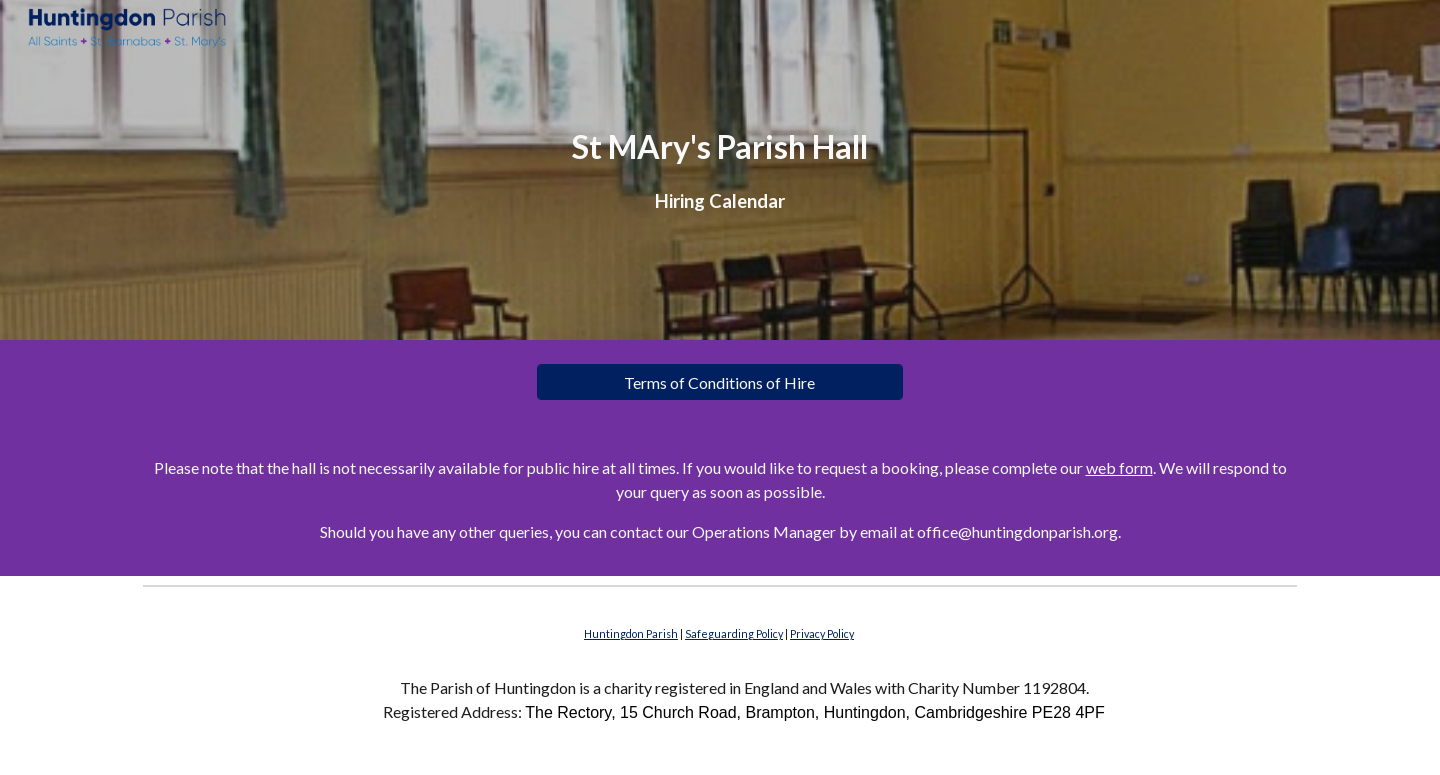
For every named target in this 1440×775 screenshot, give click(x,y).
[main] (720, 170)
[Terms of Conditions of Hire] (719, 382)
